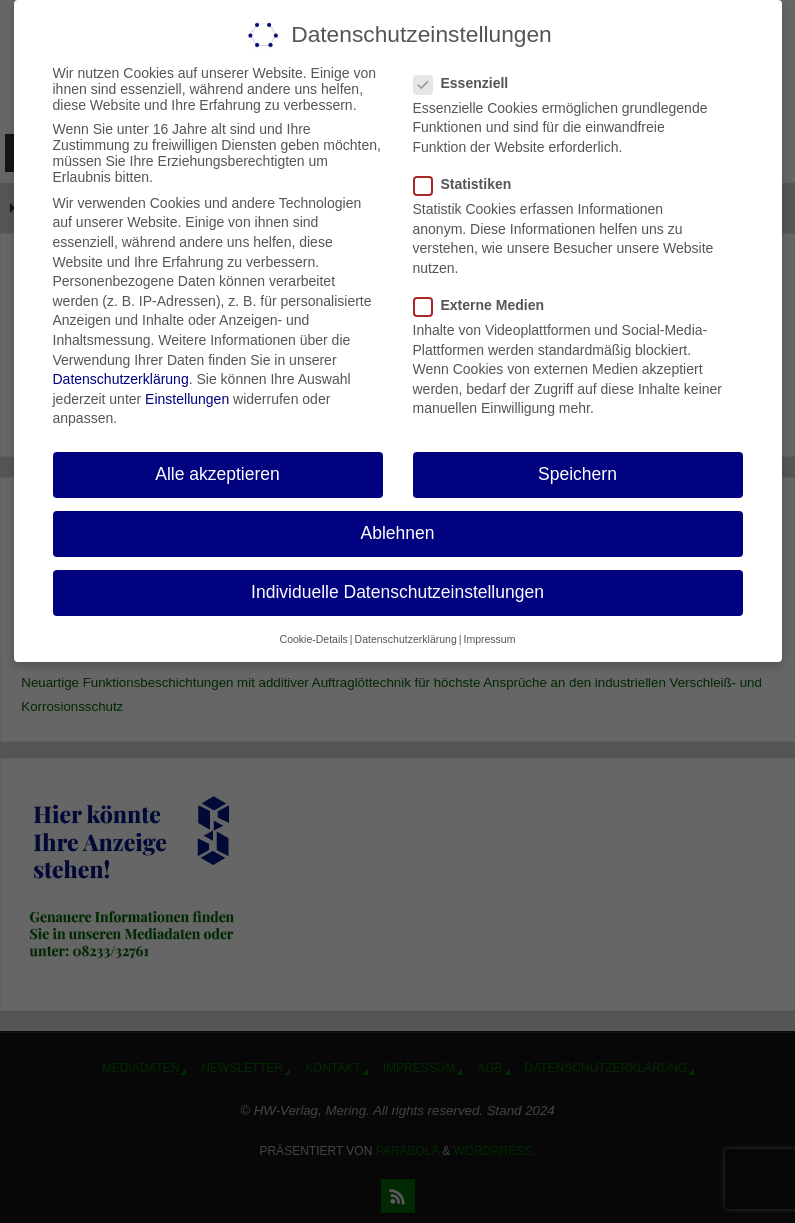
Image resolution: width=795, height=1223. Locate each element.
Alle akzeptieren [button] (217, 474)
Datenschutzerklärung (121, 379)
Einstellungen (187, 399)
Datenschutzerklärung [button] (406, 639)
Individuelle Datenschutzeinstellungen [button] (397, 592)
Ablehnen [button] (398, 533)
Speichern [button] (577, 474)
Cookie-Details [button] (314, 639)
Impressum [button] (489, 639)
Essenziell (469, 83)
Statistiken (471, 184)
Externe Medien (487, 305)
